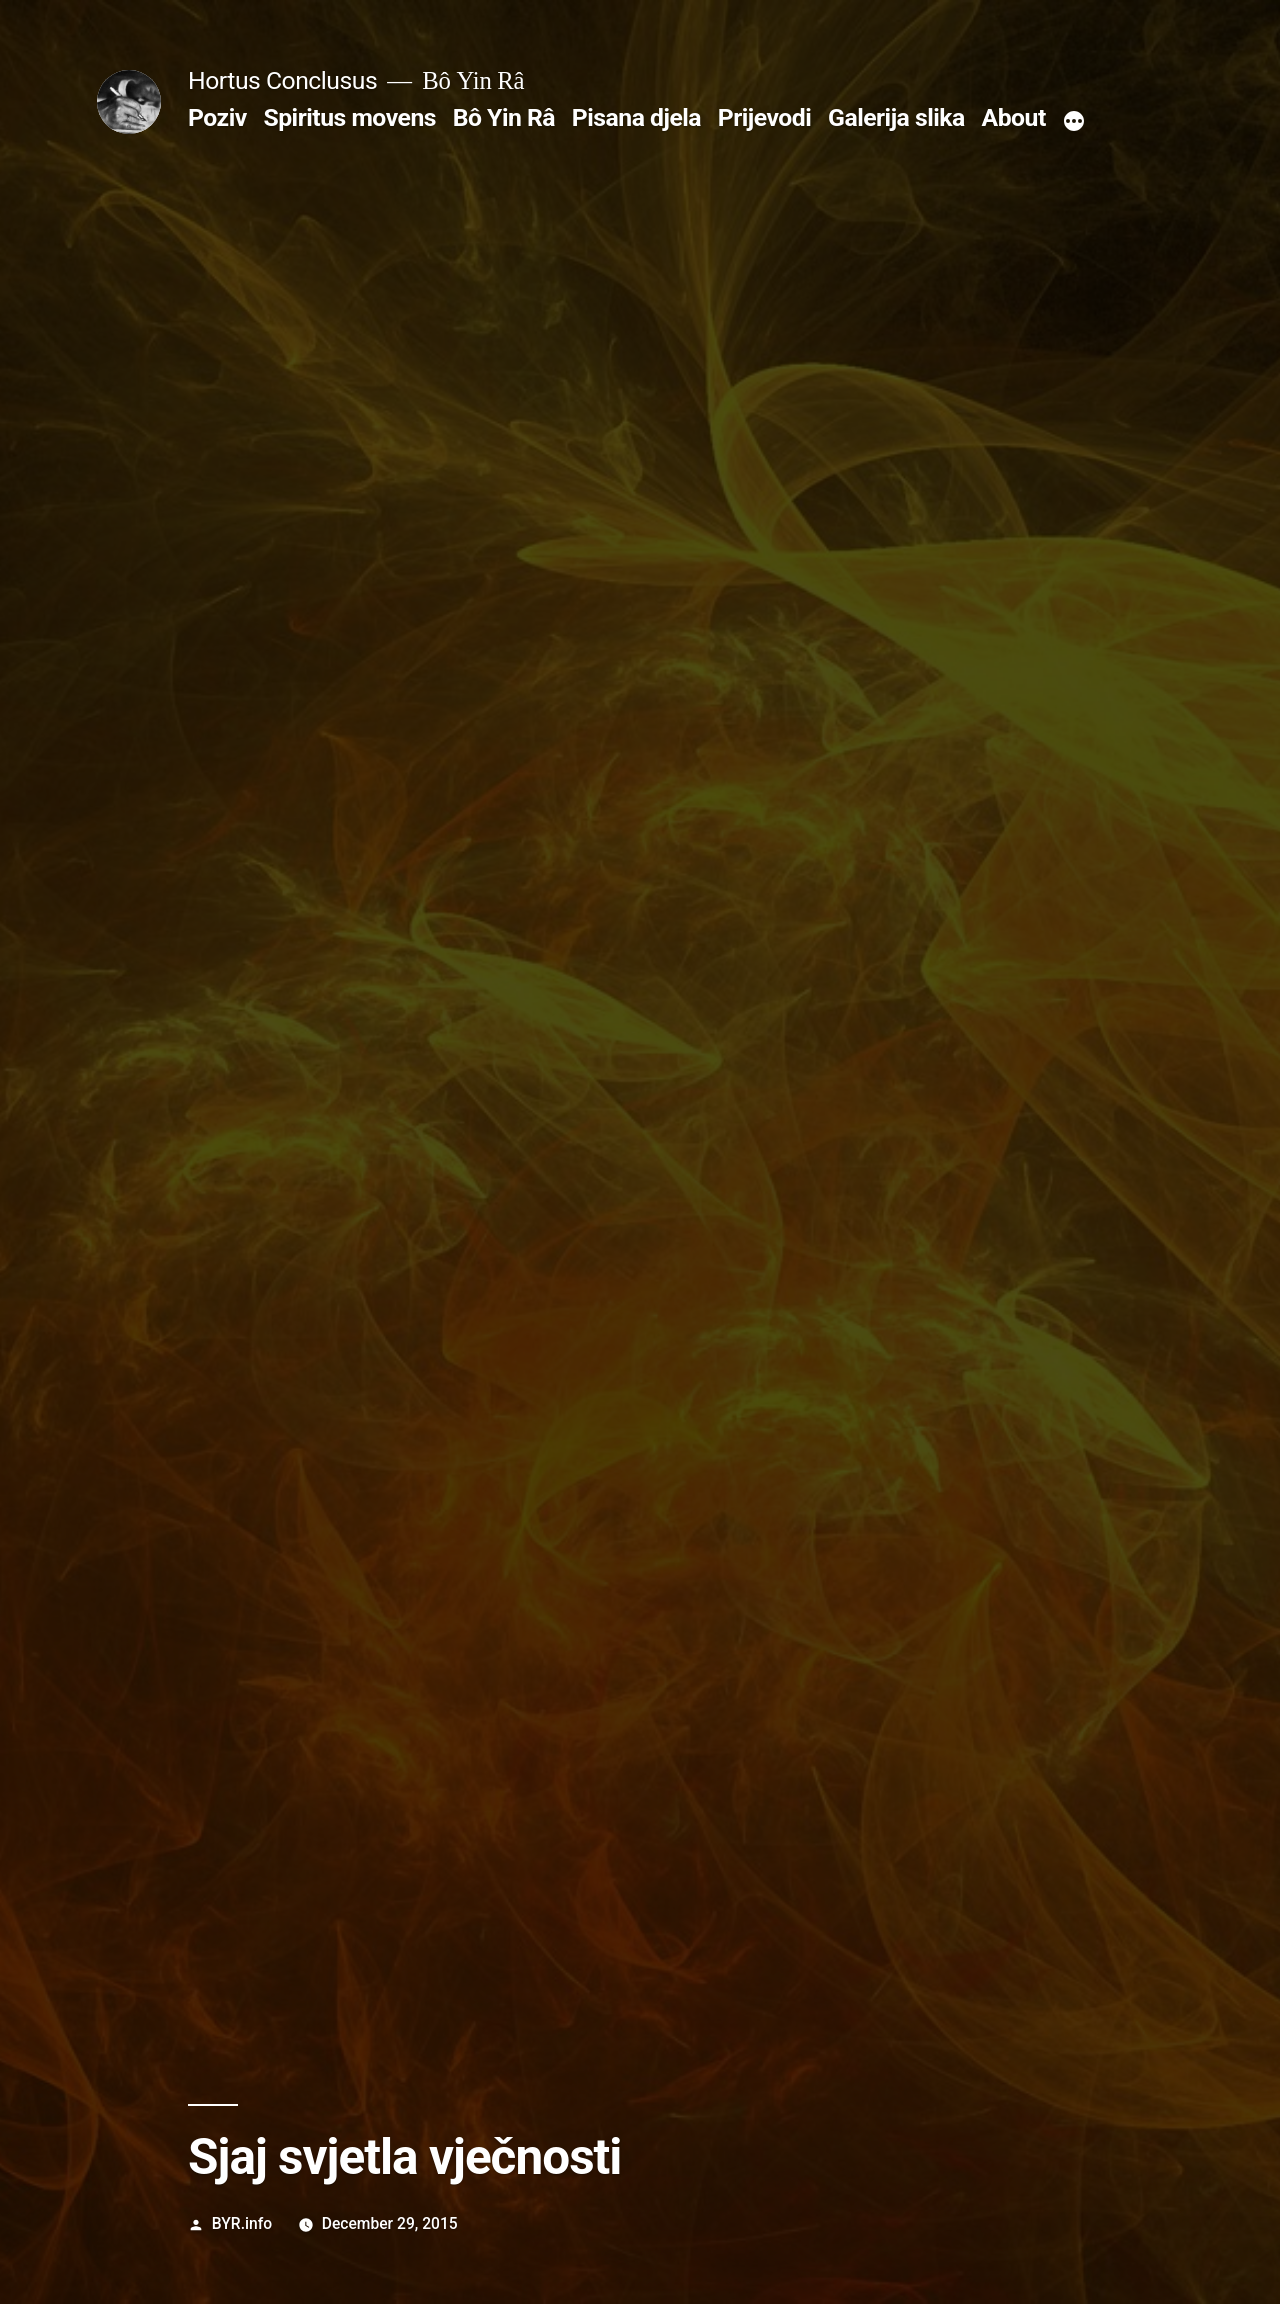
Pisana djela (636, 117)
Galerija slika (896, 117)
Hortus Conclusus (282, 80)
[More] (1074, 122)
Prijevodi (765, 117)
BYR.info (242, 2223)
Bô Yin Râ (504, 117)
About (1014, 117)
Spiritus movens (349, 117)
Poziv (217, 117)
